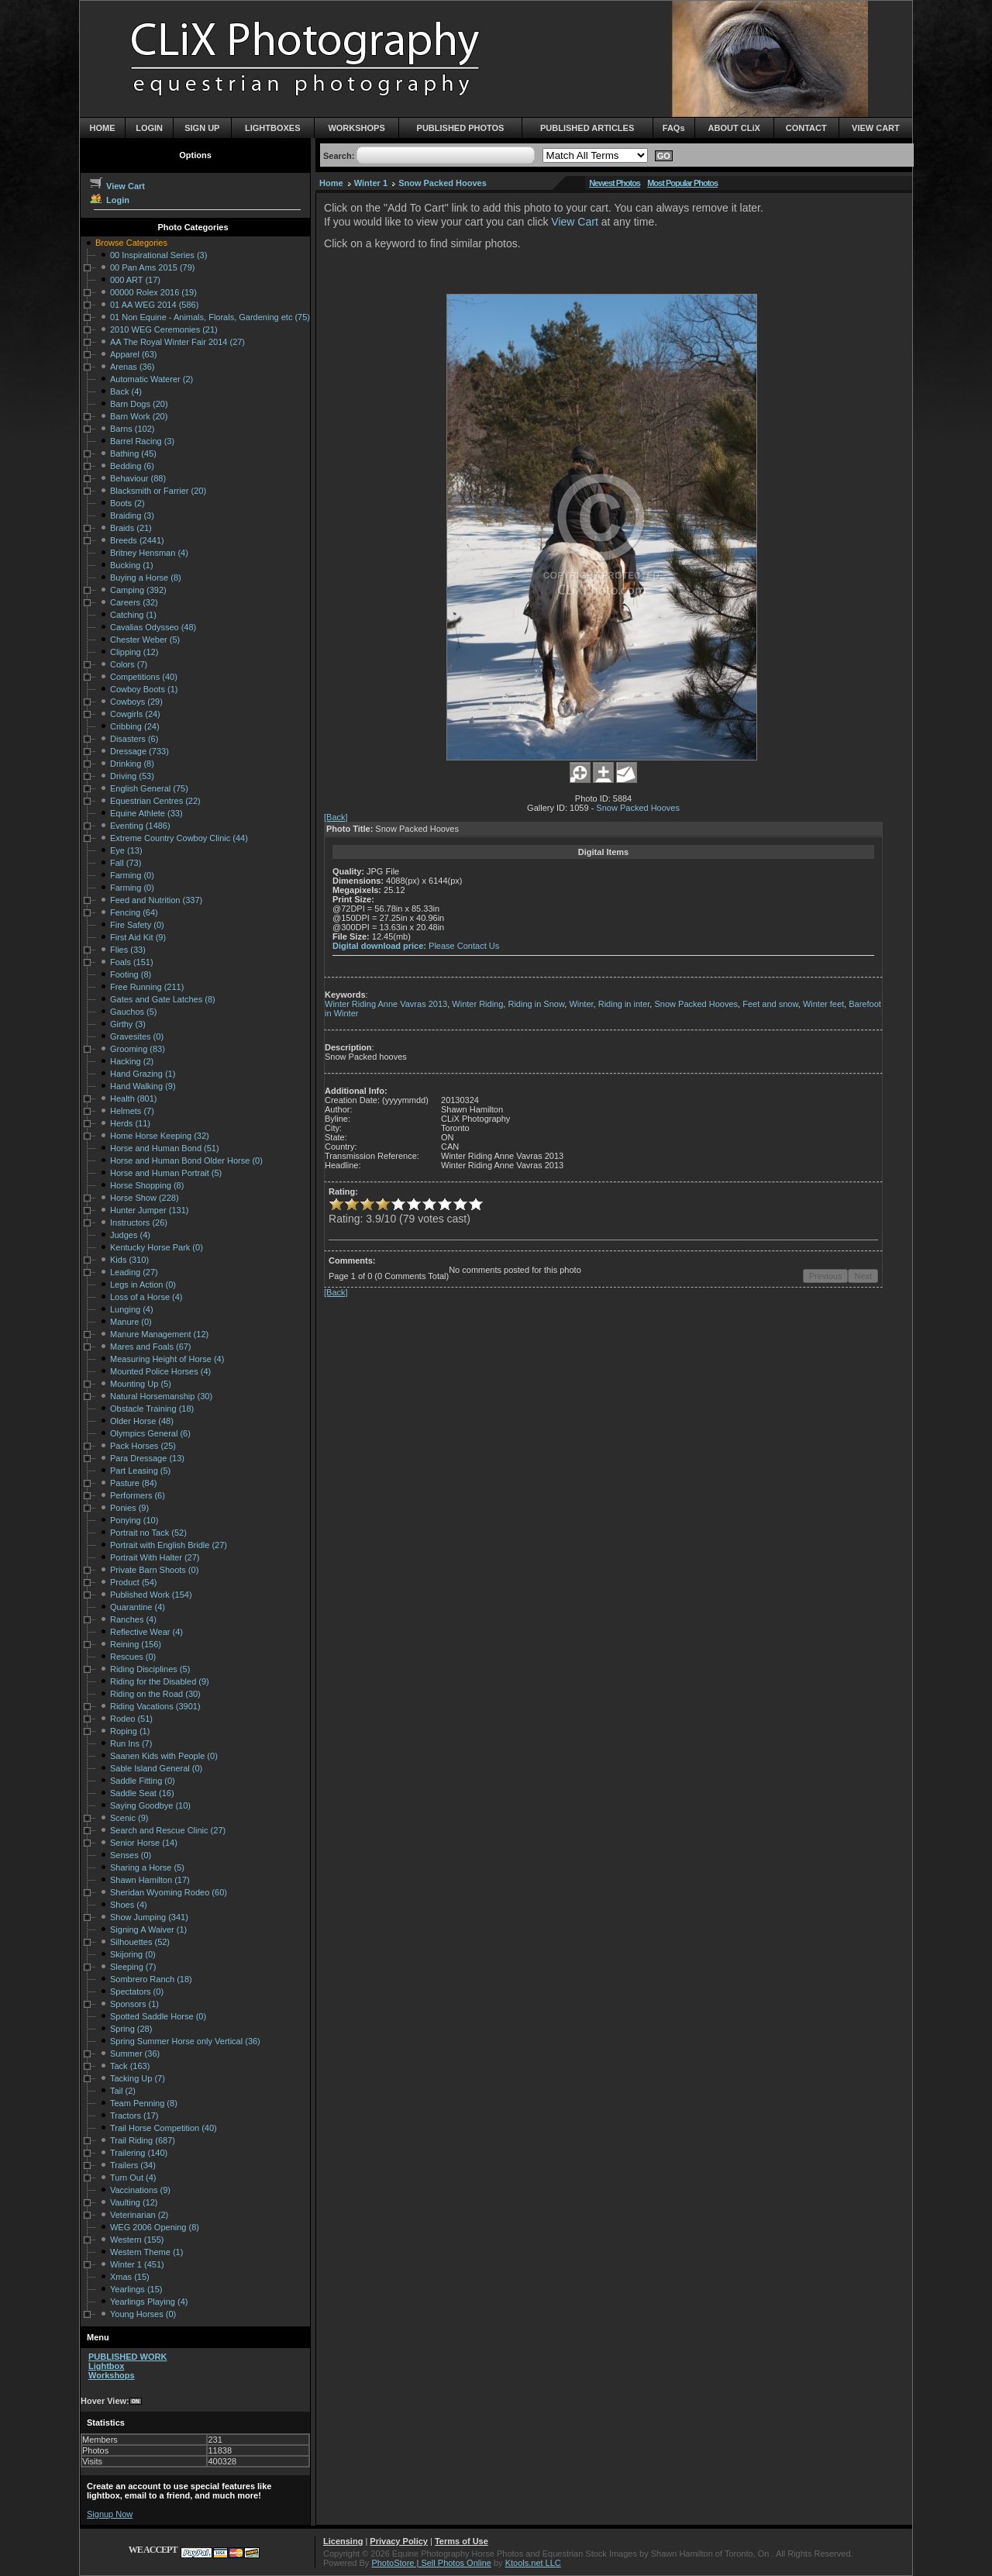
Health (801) (133, 1098)
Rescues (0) (133, 1656)
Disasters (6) (134, 738)
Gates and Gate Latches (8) (162, 999)
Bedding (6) (132, 466)
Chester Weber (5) (145, 639)
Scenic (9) (129, 1818)
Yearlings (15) (136, 2289)
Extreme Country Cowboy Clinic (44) (179, 838)
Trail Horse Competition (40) (163, 2128)
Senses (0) (130, 1855)
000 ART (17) (135, 279)
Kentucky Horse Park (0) (156, 1247)
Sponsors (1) (134, 2004)
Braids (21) (131, 528)
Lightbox (106, 2366)
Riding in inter (624, 1004)
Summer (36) (135, 2053)
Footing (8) (130, 974)
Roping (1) (130, 1731)
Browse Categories (131, 242)
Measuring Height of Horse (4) (167, 1359)
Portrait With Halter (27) (155, 1557)
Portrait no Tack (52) (148, 1532)
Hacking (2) (131, 1061)
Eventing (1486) (140, 825)
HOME (102, 128)
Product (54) (133, 1582)
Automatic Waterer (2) (151, 379)
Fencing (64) (134, 912)
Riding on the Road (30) (155, 1693)
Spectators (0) (137, 1991)
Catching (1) (133, 614)
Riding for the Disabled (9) (159, 1681)
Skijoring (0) (133, 1954)
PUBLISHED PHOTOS (461, 128)
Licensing (343, 2541)
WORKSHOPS (356, 128)
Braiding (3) (132, 515)
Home (331, 183)
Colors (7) (128, 664)
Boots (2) (127, 503)
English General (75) (149, 788)
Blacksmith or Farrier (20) (158, 490)
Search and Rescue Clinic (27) (168, 1830)
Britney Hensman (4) (149, 552)
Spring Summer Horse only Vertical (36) (185, 2041)
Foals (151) (131, 962)
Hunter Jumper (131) (149, 1210)
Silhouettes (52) (140, 1942)
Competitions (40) (143, 676)
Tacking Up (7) (137, 2078)
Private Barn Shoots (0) (154, 1569)
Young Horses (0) (143, 2314)
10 (476, 1204)
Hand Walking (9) (143, 1086)
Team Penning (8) (143, 2103)
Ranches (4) (133, 1619)
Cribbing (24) (135, 726)
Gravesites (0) (137, 1036)
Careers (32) (134, 602)
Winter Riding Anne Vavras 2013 (386, 1004)
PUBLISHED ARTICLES (587, 128)
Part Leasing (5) (140, 1470)
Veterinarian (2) (139, 2214)
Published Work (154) (151, 1594)
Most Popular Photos (682, 183)
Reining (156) (135, 1644)
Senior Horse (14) (143, 1842)
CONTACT (806, 128)
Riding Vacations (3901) (155, 1706)
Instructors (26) (138, 1222)
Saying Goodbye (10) (150, 1805)
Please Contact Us (464, 945)
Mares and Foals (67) (150, 1346)
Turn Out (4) (133, 2177)
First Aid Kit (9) (138, 937)
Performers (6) (137, 1495)
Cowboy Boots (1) (143, 689)
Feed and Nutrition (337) (156, 900)
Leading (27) (134, 1272)
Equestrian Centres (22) (155, 800)
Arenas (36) (132, 366)
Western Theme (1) (146, 2252)
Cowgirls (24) (135, 714)
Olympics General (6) (150, 1433)
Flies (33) (128, 949)
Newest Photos (614, 183)
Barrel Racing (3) (142, 441)
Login (108, 200)
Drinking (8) (132, 763)
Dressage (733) (139, 751)
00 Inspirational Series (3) (158, 255)
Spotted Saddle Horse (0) (158, 2016)
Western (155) (137, 2239)
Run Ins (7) (131, 1743)
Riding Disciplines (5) (150, 1669)
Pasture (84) (133, 1483)
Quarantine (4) (137, 1607)
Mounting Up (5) (140, 1383)
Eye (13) (126, 850)
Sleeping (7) (133, 1966)
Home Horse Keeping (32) (159, 1135)
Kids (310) (129, 1259)
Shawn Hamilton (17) (150, 1880)
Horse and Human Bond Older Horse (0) (186, 1160)
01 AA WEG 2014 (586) (154, 304)
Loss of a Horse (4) (146, 1297)
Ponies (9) (129, 1507)
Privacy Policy (399, 2541)
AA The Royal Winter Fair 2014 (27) (177, 342)
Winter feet (823, 1004)
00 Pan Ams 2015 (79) (152, 267)
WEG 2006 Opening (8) (154, 2227)
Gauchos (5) (133, 1011)
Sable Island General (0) (156, 1768)
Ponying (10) (134, 1520)
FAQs (674, 128)
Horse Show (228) (144, 1197)
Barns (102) (132, 428)
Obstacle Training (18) (152, 1408)
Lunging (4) (131, 1309)
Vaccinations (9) (140, 2190)
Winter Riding (477, 1004)
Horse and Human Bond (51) (164, 1148)
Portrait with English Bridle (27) (168, 1545)
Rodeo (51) (131, 1718)
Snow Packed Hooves (442, 183)
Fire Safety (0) (137, 924)
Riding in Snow (536, 1004)
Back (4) (126, 391)
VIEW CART (876, 128)
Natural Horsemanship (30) (161, 1396)
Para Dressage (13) (147, 1458)
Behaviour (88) (138, 478)
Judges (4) (130, 1235)
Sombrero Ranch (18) (151, 1979)
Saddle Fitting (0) (142, 1780)
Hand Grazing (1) (142, 1073)
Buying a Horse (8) (145, 577)
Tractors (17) (134, 2115)
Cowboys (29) (136, 701)
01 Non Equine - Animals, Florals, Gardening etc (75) (210, 317)
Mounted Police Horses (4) (160, 1371)
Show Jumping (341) (149, 1917)
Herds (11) (130, 1123)
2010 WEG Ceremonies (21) (164, 329)
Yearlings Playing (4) (149, 2301)
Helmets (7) (132, 1111)
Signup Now (110, 2514)
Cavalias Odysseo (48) (153, 627)
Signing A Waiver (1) (148, 1929)
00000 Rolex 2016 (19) (153, 292)
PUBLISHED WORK (127, 2356)
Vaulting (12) (134, 2202)
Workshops (111, 2375)
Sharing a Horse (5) (147, 1867)
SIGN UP (201, 128)
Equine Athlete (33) (146, 813)
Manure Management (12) (159, 1334)
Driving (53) (132, 776)
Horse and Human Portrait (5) (166, 1173)
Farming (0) (132, 875)
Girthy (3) (128, 1024)
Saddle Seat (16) (142, 1793)
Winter (581, 1004)
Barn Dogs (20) (139, 404)
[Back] (336, 817)
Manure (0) (131, 1321)
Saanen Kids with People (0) (164, 1755)
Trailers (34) (133, 2165)
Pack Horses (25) (143, 1445)
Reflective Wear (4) (146, 1631)
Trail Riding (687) (142, 2140)
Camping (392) (138, 590)
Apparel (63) (133, 354)
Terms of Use (461, 2541)
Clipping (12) (134, 652)
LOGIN (149, 128)
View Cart (116, 186)
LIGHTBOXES (273, 128)
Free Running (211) (147, 986)
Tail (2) (123, 2090)
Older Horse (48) (142, 1421)
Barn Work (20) (138, 416)
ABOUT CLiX (734, 128)
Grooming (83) (137, 1049)
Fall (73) (125, 862)
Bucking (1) (131, 565)
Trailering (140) (138, 2152)
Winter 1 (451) (137, 2264)
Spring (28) (131, 2028)
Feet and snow (770, 1004)
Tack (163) (130, 2066)
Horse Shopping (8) (147, 1185)
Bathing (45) (133, 453)
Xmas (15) (130, 2276)
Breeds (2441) (137, 540)
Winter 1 (371, 183)
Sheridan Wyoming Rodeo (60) (168, 1892)
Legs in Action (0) (143, 1284)
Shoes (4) (128, 1904)
